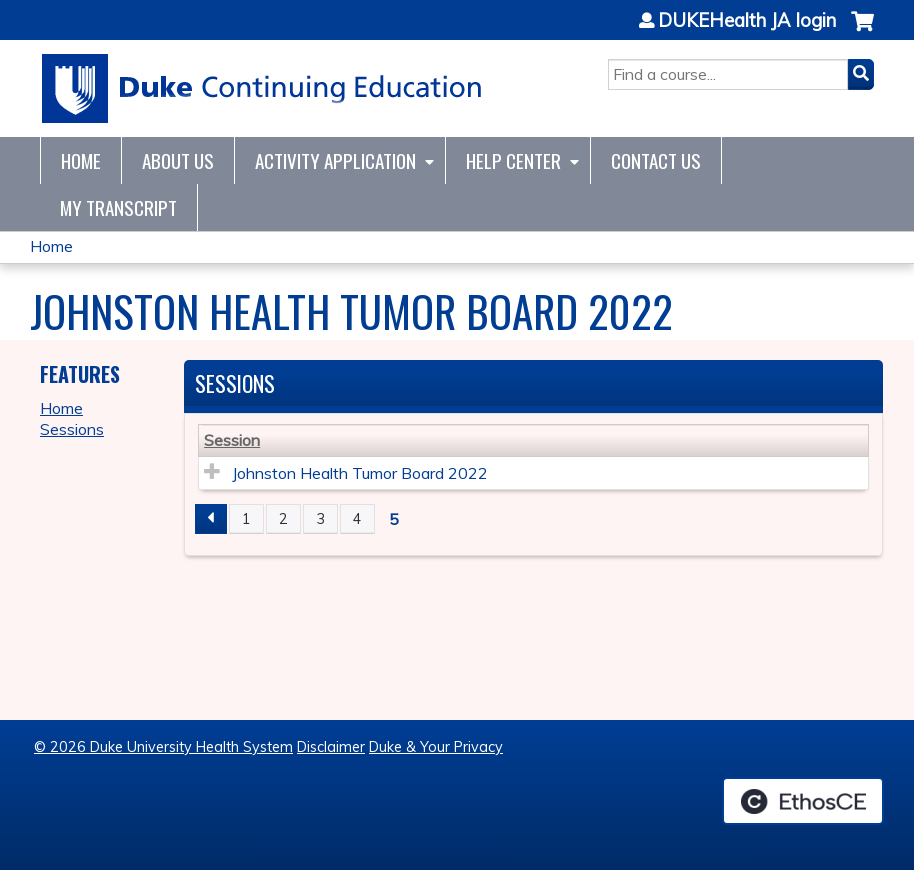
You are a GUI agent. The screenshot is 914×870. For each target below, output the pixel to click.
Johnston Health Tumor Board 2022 (360, 473)
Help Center (513, 160)
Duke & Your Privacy (436, 747)
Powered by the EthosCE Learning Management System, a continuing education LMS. (803, 801)
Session (232, 440)
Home (81, 160)
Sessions (72, 429)
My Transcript (118, 207)
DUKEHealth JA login (747, 21)
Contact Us (656, 160)
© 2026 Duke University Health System (163, 747)
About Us (178, 160)
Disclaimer (331, 747)
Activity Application (335, 160)
